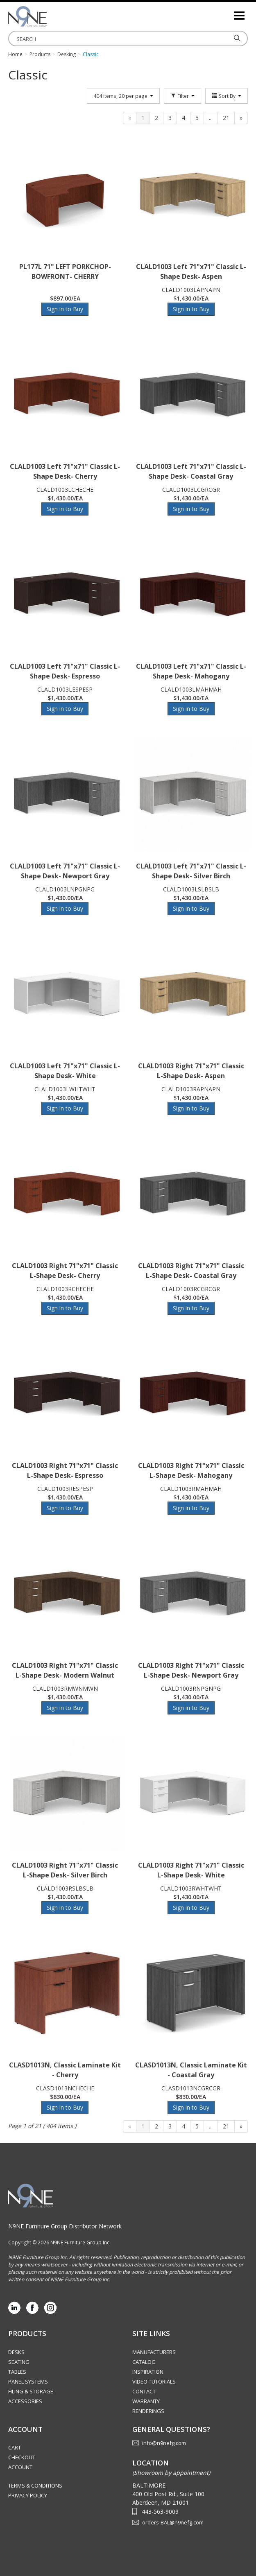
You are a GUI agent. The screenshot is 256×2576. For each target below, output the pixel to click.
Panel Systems (28, 2381)
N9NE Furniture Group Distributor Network (65, 2226)
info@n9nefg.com (164, 2443)
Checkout (21, 2457)
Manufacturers (154, 2352)
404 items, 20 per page (123, 96)
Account (20, 2467)
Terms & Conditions (35, 2485)
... (211, 118)
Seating (18, 2362)
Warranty (146, 2401)
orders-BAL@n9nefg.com (173, 2522)
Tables (17, 2371)
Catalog (144, 2362)
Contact (144, 2391)
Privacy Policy (27, 2495)
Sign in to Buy (65, 309)
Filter (182, 96)
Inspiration (147, 2371)
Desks (16, 2352)
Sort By (226, 96)
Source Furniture (49, 16)
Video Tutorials (154, 2381)
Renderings (148, 2411)
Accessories (25, 2401)
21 (226, 118)
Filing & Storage (30, 2391)
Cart (14, 2447)
